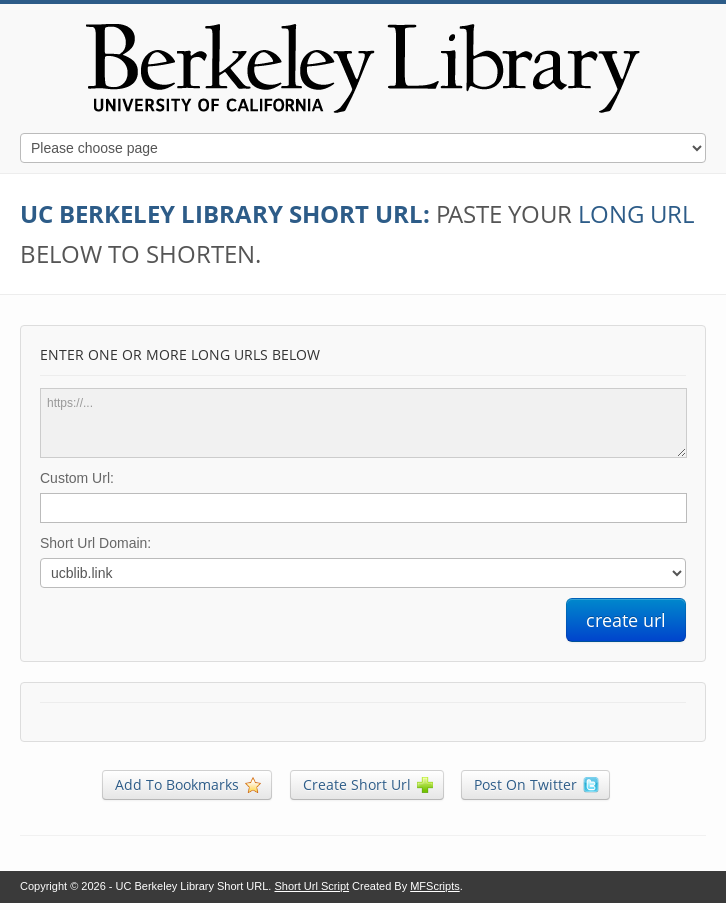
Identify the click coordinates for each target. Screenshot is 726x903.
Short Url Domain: (95, 543)
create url (626, 620)
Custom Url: (77, 478)
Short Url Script (311, 886)
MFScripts (435, 886)
